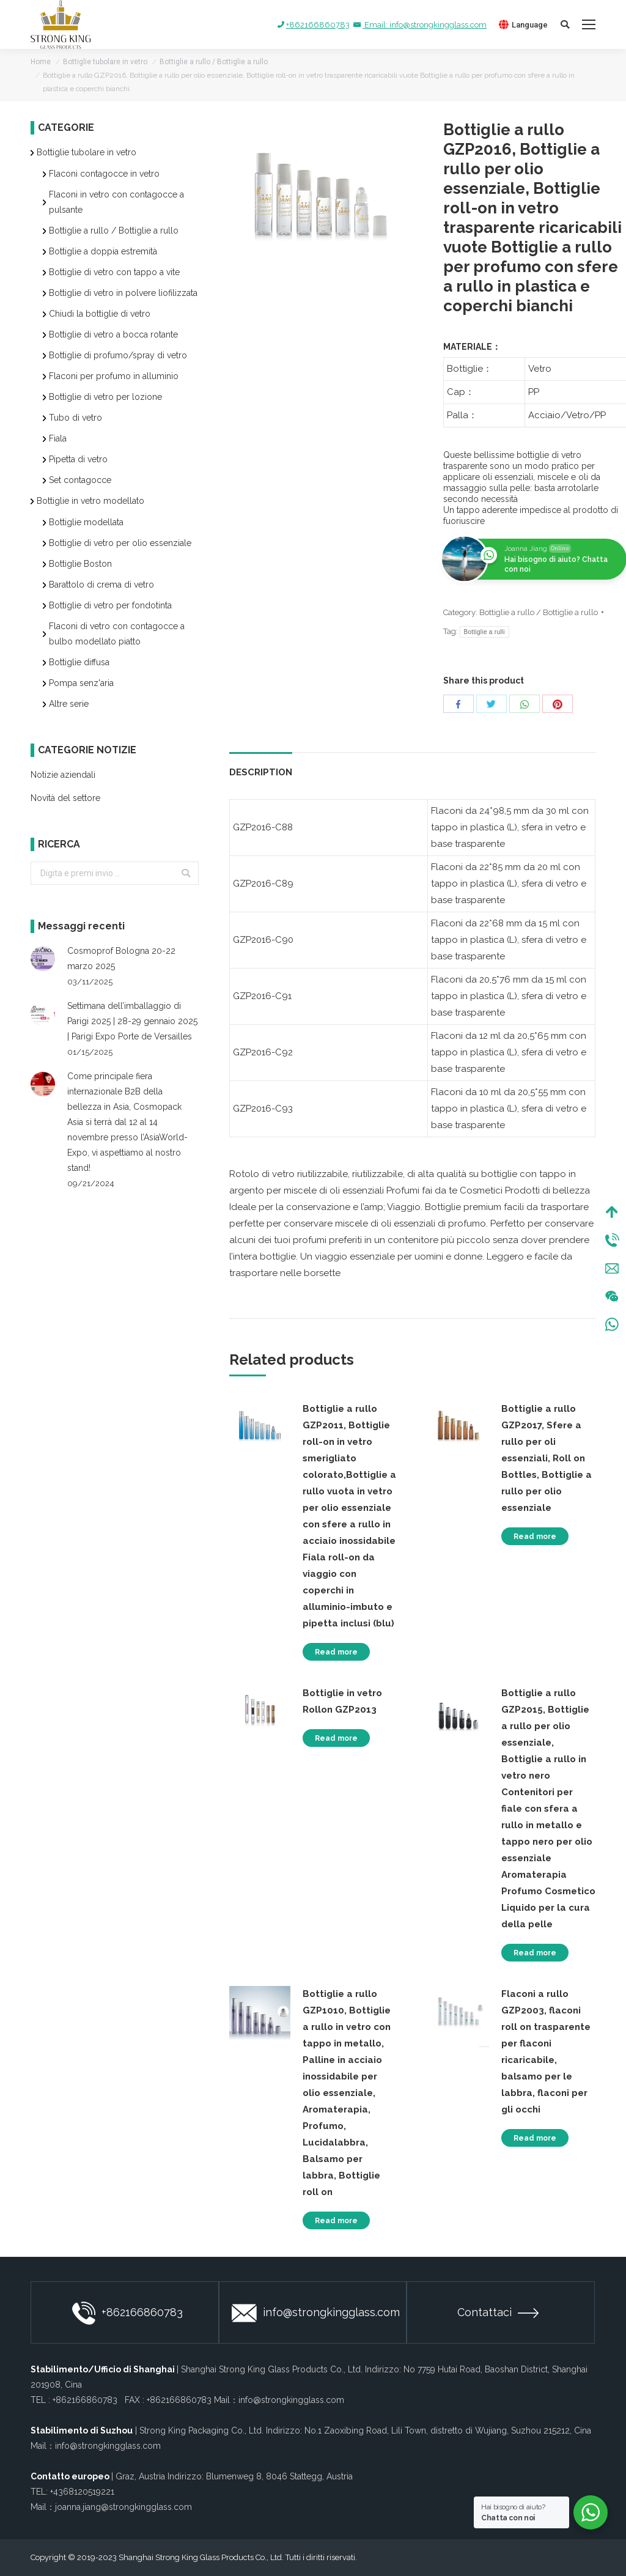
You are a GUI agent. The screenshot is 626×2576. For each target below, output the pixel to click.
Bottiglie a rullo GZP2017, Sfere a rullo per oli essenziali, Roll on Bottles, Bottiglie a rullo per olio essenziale (546, 1458)
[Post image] (43, 959)
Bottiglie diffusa (79, 662)
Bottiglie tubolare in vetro (105, 61)
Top (612, 1212)
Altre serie (69, 704)
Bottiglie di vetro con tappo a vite (114, 272)
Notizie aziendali (63, 775)
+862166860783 (312, 24)
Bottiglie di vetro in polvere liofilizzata (123, 293)
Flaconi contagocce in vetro (104, 174)
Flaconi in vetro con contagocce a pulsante (116, 202)
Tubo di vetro (75, 418)
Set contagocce (80, 480)
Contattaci (498, 2312)
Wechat (612, 1296)
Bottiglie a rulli (484, 632)
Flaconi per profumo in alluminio (114, 376)
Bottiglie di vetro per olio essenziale (120, 543)
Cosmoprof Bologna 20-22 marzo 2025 (121, 958)
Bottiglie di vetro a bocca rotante (113, 334)
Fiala (58, 438)
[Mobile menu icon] (588, 24)
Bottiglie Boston (80, 564)
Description (260, 772)
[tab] (260, 766)
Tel (612, 1240)
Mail (612, 1268)
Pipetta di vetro (78, 459)
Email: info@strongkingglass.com (419, 24)
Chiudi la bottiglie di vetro (99, 314)
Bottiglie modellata (86, 522)
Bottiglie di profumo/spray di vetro (118, 355)
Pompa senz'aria (81, 683)
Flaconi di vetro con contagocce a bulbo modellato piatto (117, 633)
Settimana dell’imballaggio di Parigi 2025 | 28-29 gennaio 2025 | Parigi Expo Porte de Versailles (132, 1021)
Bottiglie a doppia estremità (103, 251)
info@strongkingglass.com (316, 2313)
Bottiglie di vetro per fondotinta (110, 605)
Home (41, 61)
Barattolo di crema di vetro (101, 584)
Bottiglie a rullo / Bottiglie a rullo (214, 61)
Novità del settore (65, 798)
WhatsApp (612, 1324)
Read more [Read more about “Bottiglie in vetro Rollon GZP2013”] (336, 1738)
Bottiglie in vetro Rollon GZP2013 (342, 1701)
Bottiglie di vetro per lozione (105, 397)
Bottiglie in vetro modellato (90, 501)
